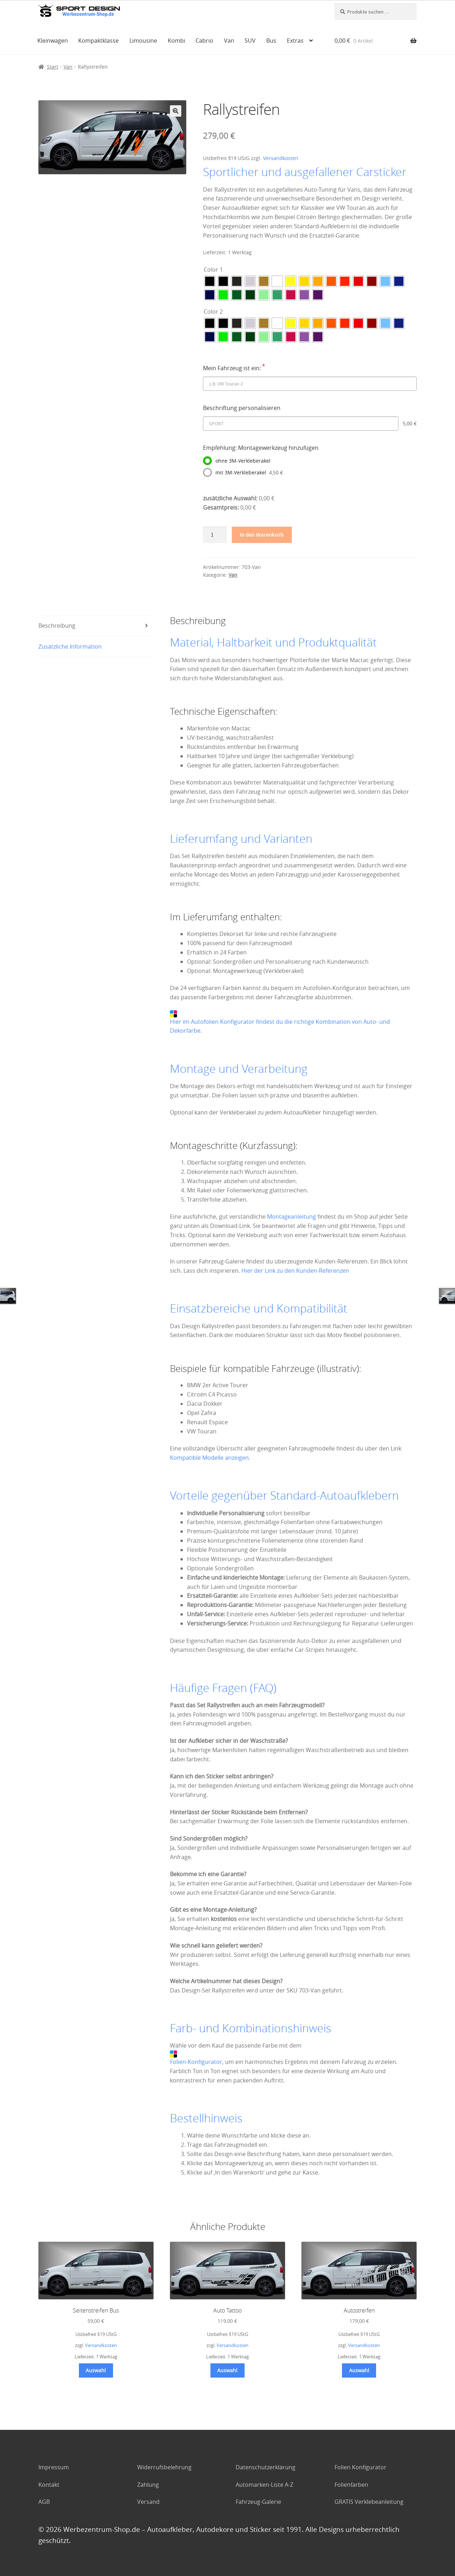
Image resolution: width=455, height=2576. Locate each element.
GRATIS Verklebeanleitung (368, 2502)
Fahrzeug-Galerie (258, 2502)
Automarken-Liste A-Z (264, 2485)
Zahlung (148, 2485)
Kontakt (48, 2485)
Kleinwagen (52, 40)
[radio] (209, 281)
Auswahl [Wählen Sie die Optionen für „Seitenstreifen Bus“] (96, 2370)
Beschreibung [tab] (56, 625)
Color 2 (213, 311)
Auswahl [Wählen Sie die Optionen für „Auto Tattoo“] (227, 2370)
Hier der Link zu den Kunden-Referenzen (295, 1270)
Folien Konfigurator (360, 2467)
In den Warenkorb (262, 534)
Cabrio (204, 40)
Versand (148, 2502)
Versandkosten (280, 158)
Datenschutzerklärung (265, 2467)
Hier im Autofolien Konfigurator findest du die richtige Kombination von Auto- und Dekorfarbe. (280, 1022)
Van (229, 40)
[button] (175, 111)
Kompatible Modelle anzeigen (209, 1458)
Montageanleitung (291, 1216)
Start (52, 66)
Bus (271, 40)
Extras (295, 40)
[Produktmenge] (215, 535)
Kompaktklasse (98, 40)
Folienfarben (351, 2485)
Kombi (176, 40)
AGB (44, 2502)
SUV (250, 40)
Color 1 (213, 269)
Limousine (143, 40)
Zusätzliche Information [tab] (70, 646)
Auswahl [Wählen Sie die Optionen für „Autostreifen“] (359, 2370)
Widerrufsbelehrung (164, 2467)
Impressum (53, 2467)
